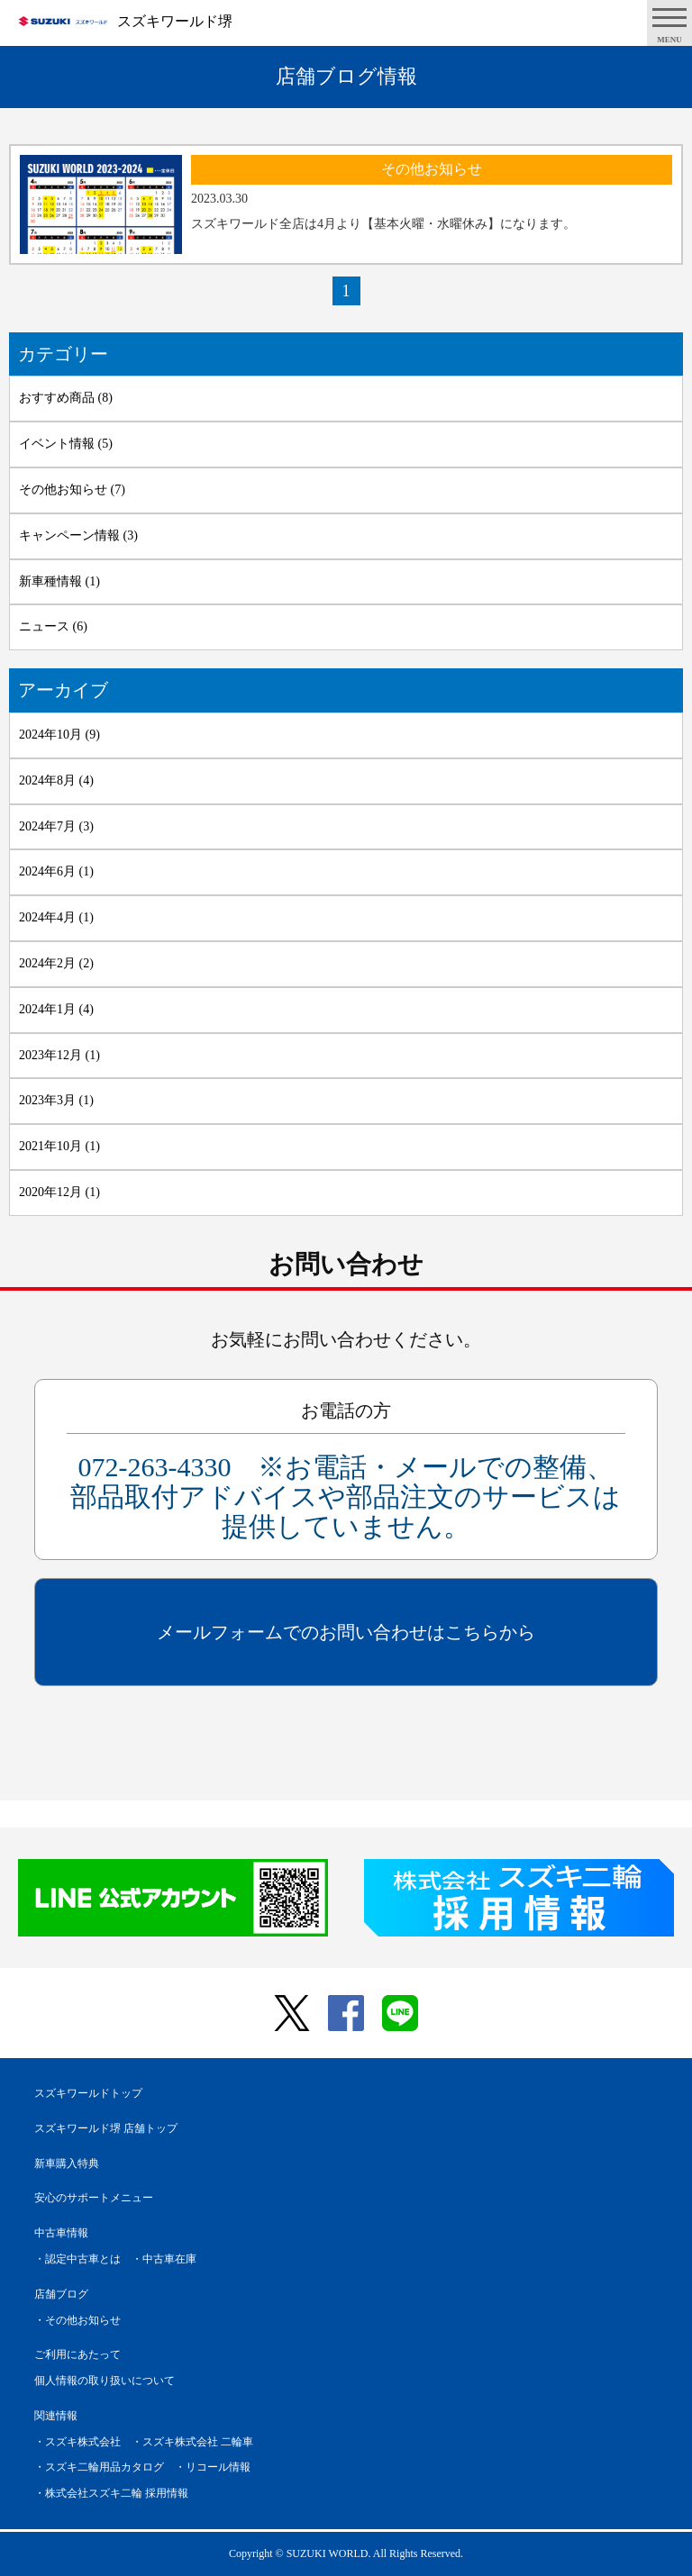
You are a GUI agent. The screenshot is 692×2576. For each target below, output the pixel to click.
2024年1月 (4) (56, 1009)
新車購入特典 (66, 2163)
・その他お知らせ (77, 2320)
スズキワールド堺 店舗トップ (106, 2128)
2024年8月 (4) (56, 780)
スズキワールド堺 (174, 21)
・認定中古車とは (77, 2259)
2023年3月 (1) (56, 1100)
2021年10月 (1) (59, 1146)
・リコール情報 (212, 2467)
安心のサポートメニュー (93, 2197)
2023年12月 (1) (59, 1055)
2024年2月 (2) (56, 963)
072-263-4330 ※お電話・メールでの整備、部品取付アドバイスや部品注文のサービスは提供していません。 (345, 1496)
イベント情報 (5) (66, 443)
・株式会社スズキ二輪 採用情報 (111, 2493)
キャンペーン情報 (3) (78, 535)
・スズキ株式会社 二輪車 (192, 2441)
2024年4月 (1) (56, 917)
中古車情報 (61, 2233)
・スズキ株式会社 (77, 2441)
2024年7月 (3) (56, 826)
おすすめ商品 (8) (66, 397)
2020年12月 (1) (59, 1192)
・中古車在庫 (164, 2259)
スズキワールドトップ (88, 2093)
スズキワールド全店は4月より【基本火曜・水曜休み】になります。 (383, 224)
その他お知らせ (431, 169)
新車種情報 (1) (59, 581)
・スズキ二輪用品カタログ (99, 2467)
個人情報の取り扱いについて (104, 2380)
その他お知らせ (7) (72, 489)
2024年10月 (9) (59, 734)
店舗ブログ (61, 2294)
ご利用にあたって (77, 2354)
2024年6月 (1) (56, 871)
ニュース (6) (53, 626)
